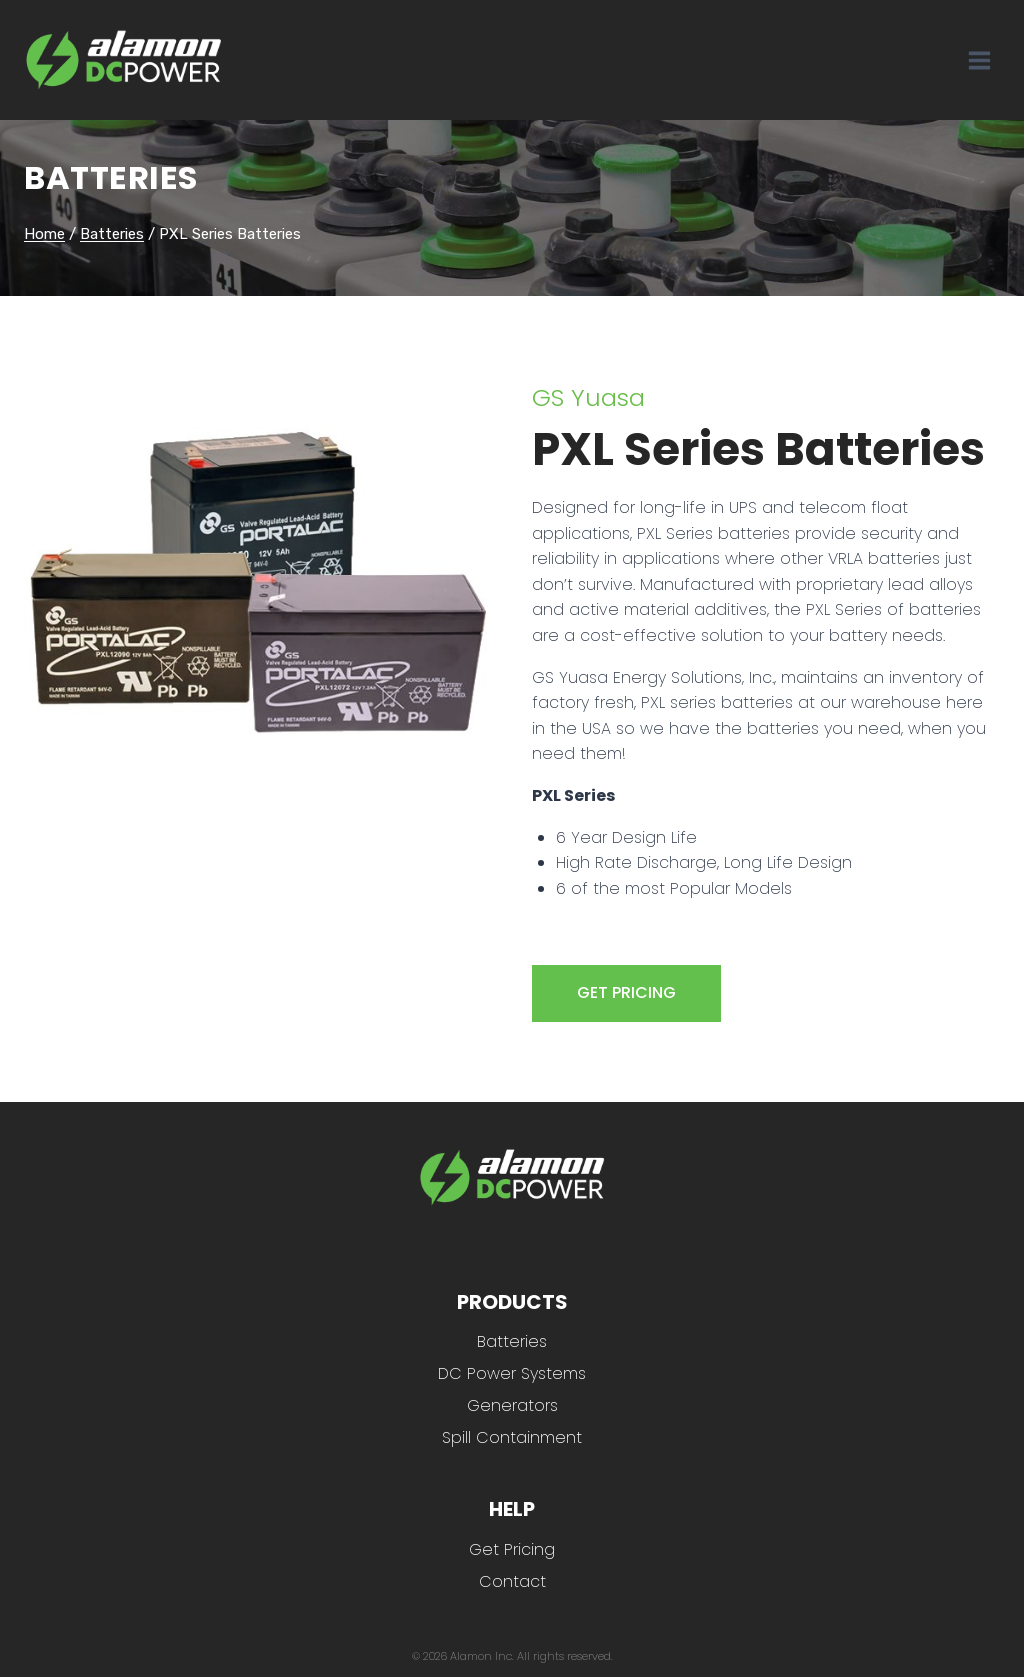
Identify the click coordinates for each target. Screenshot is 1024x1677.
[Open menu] (979, 60)
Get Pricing (512, 1549)
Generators (512, 1405)
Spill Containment (512, 1437)
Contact (512, 1581)
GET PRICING (626, 992)
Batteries (111, 177)
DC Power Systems (512, 1373)
